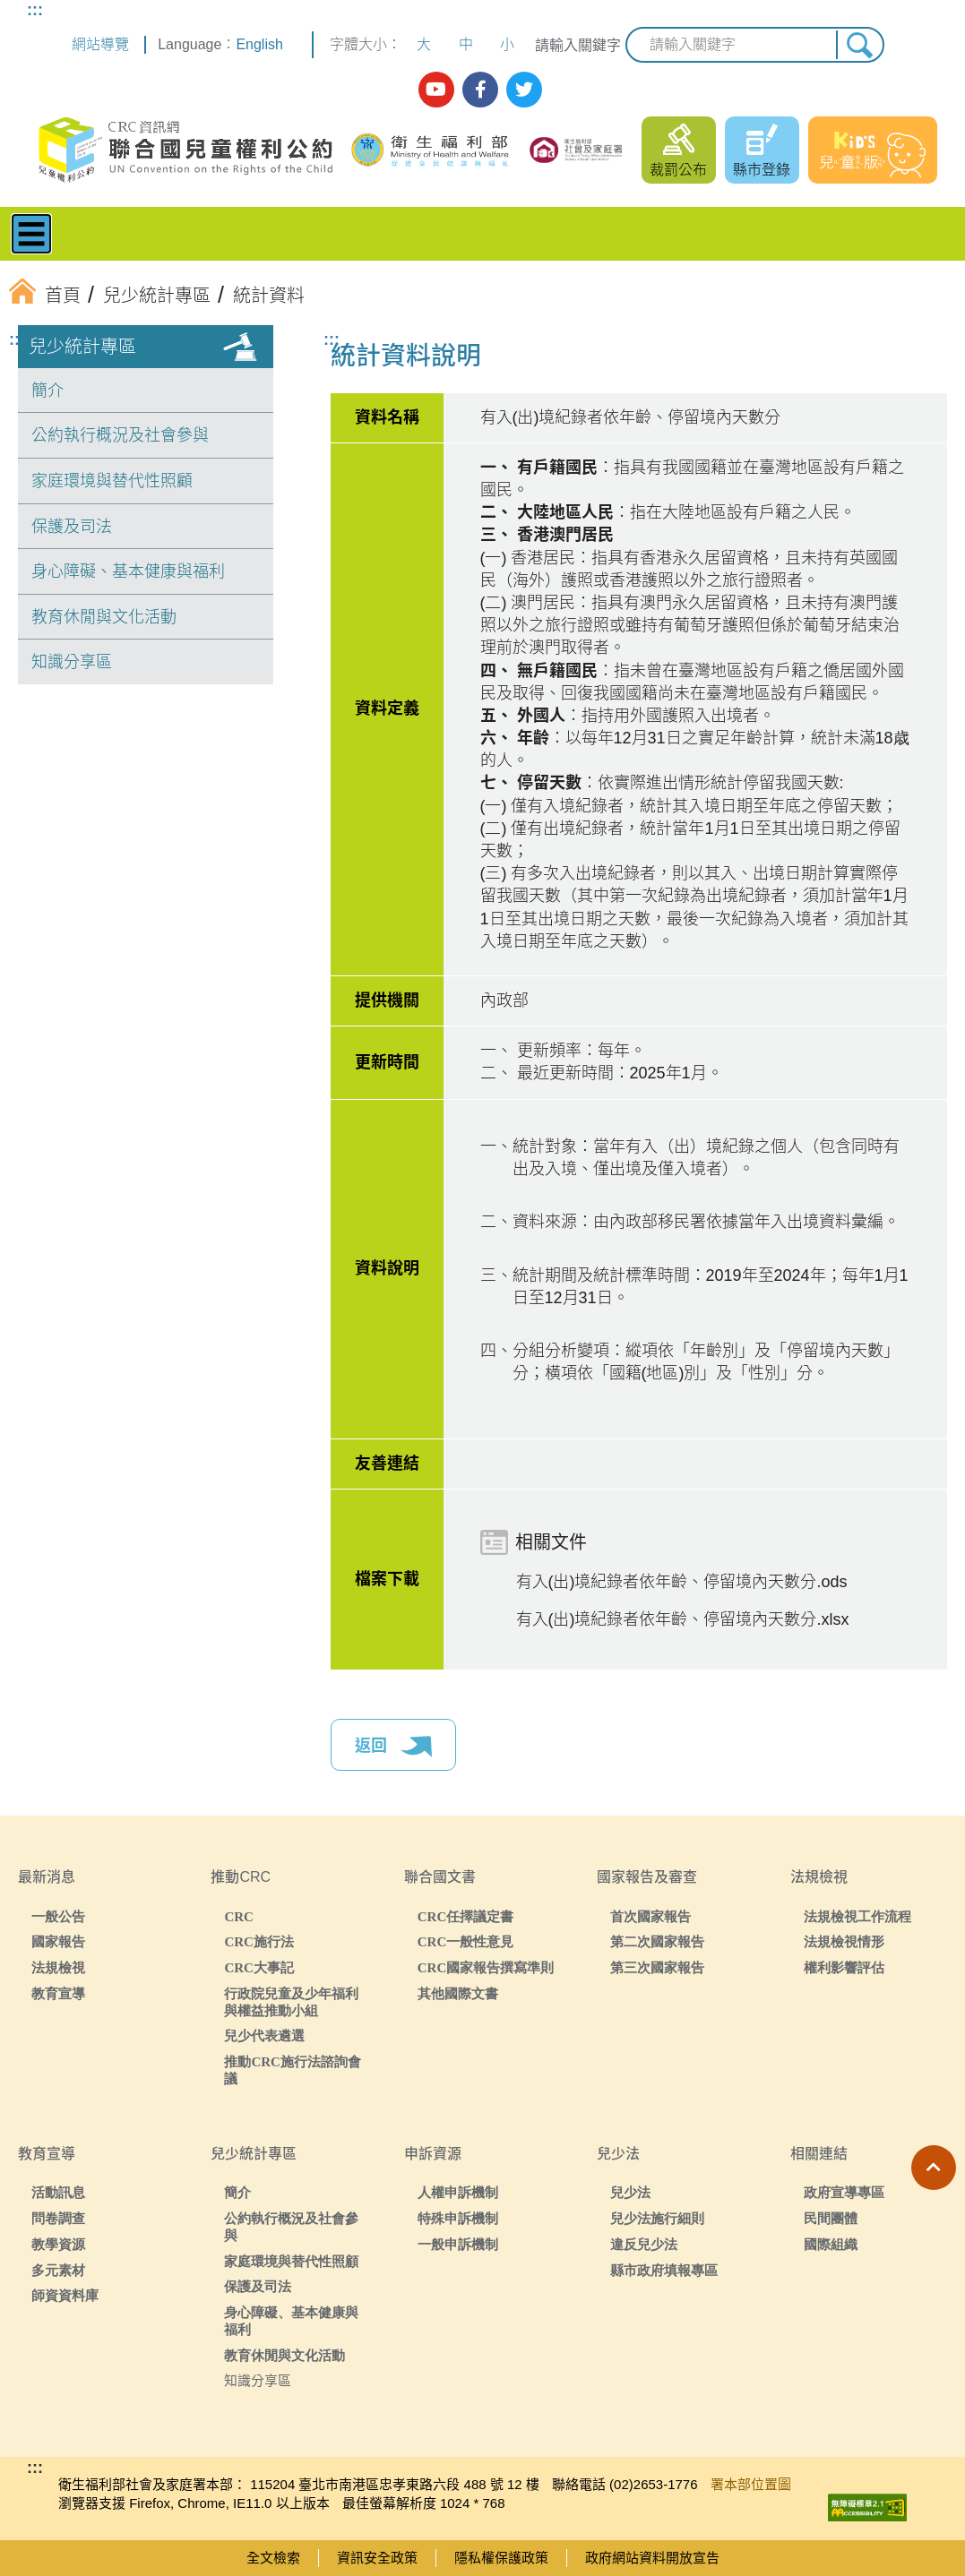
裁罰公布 (678, 169)
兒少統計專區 (82, 346)
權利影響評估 (844, 1967)
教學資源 (58, 2244)
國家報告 (58, 1941)
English (259, 44)
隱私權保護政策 (501, 2557)
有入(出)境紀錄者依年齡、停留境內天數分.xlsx (682, 1619)
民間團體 (830, 2218)
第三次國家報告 (657, 1967)
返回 (393, 1746)
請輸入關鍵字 (578, 45)
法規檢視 (58, 1967)
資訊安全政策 (377, 2557)
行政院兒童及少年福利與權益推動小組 (291, 2002)
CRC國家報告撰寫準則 (486, 1967)
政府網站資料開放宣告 (652, 2557)
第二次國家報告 (657, 1941)
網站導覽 (100, 44)
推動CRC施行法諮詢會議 (292, 2070)
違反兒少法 (643, 2244)
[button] (933, 2167)
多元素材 (58, 2270)
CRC (239, 1916)
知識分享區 (71, 662)
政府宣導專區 (844, 2192)
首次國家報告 (650, 1916)
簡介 (47, 390)
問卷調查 (58, 2218)
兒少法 (630, 2192)
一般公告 (58, 1916)
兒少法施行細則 (657, 2218)
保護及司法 (71, 527)
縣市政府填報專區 (664, 2270)
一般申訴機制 (458, 2244)
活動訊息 (58, 2192)
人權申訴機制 (458, 2192)
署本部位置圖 (751, 2484)
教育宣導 (58, 1993)
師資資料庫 (65, 2295)
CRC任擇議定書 (466, 1916)
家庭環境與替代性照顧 (112, 481)
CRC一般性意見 (466, 1941)
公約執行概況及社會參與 (120, 435)
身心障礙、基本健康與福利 (128, 571)
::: (35, 10)
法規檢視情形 (844, 1941)
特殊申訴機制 (458, 2218)
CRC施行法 (259, 1941)
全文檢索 (273, 2557)
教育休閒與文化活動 (104, 617)
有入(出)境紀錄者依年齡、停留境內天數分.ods (682, 1582)
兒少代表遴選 (264, 2035)
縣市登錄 (761, 169)
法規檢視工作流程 (857, 1916)
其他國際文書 (458, 1993)
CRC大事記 (259, 1967)
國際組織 (830, 2244)
